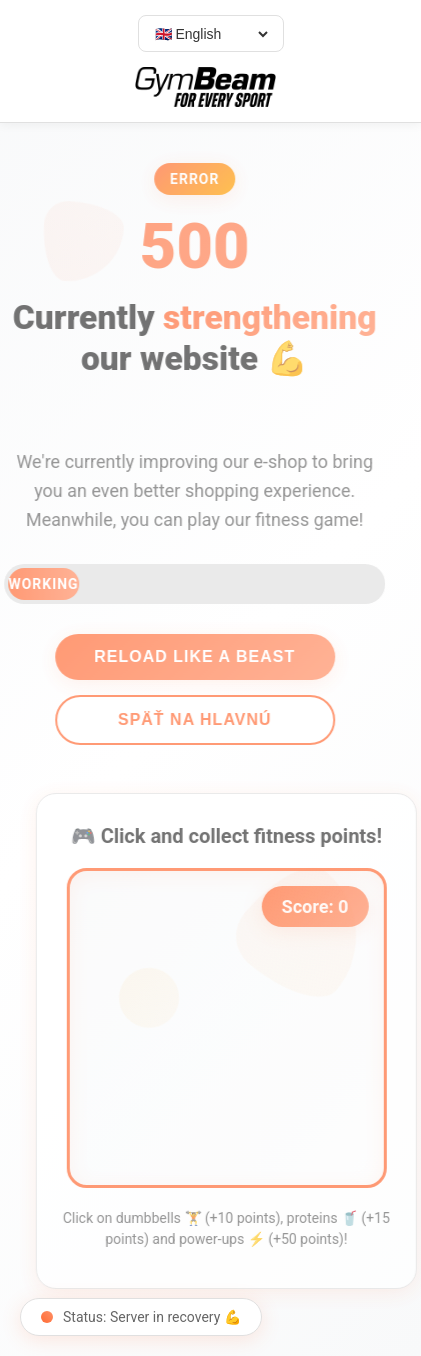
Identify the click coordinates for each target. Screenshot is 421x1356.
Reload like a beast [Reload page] (189, 656)
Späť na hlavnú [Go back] (189, 719)
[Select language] (211, 34)
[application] (232, 1028)
